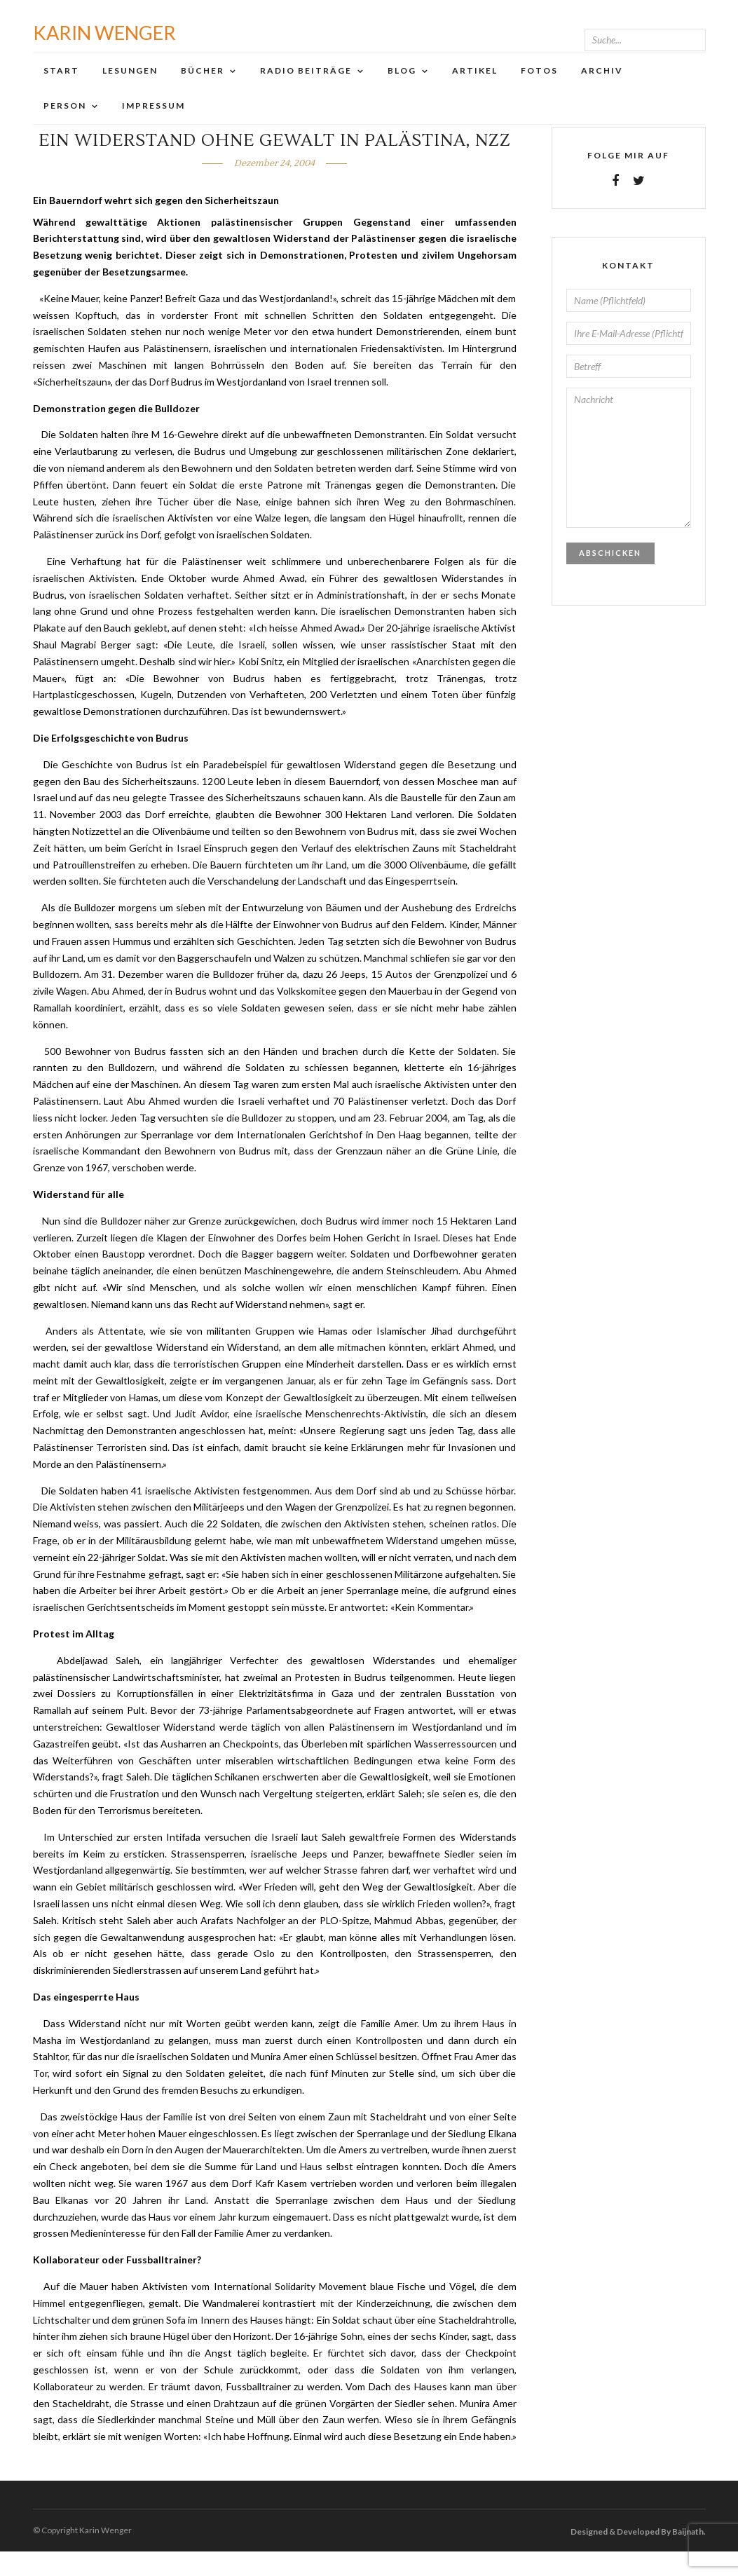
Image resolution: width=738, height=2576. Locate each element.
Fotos (539, 84)
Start (61, 84)
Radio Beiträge (306, 84)
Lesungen (130, 84)
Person (64, 119)
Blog (402, 84)
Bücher (202, 84)
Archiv (602, 84)
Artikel (475, 84)
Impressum (153, 119)
